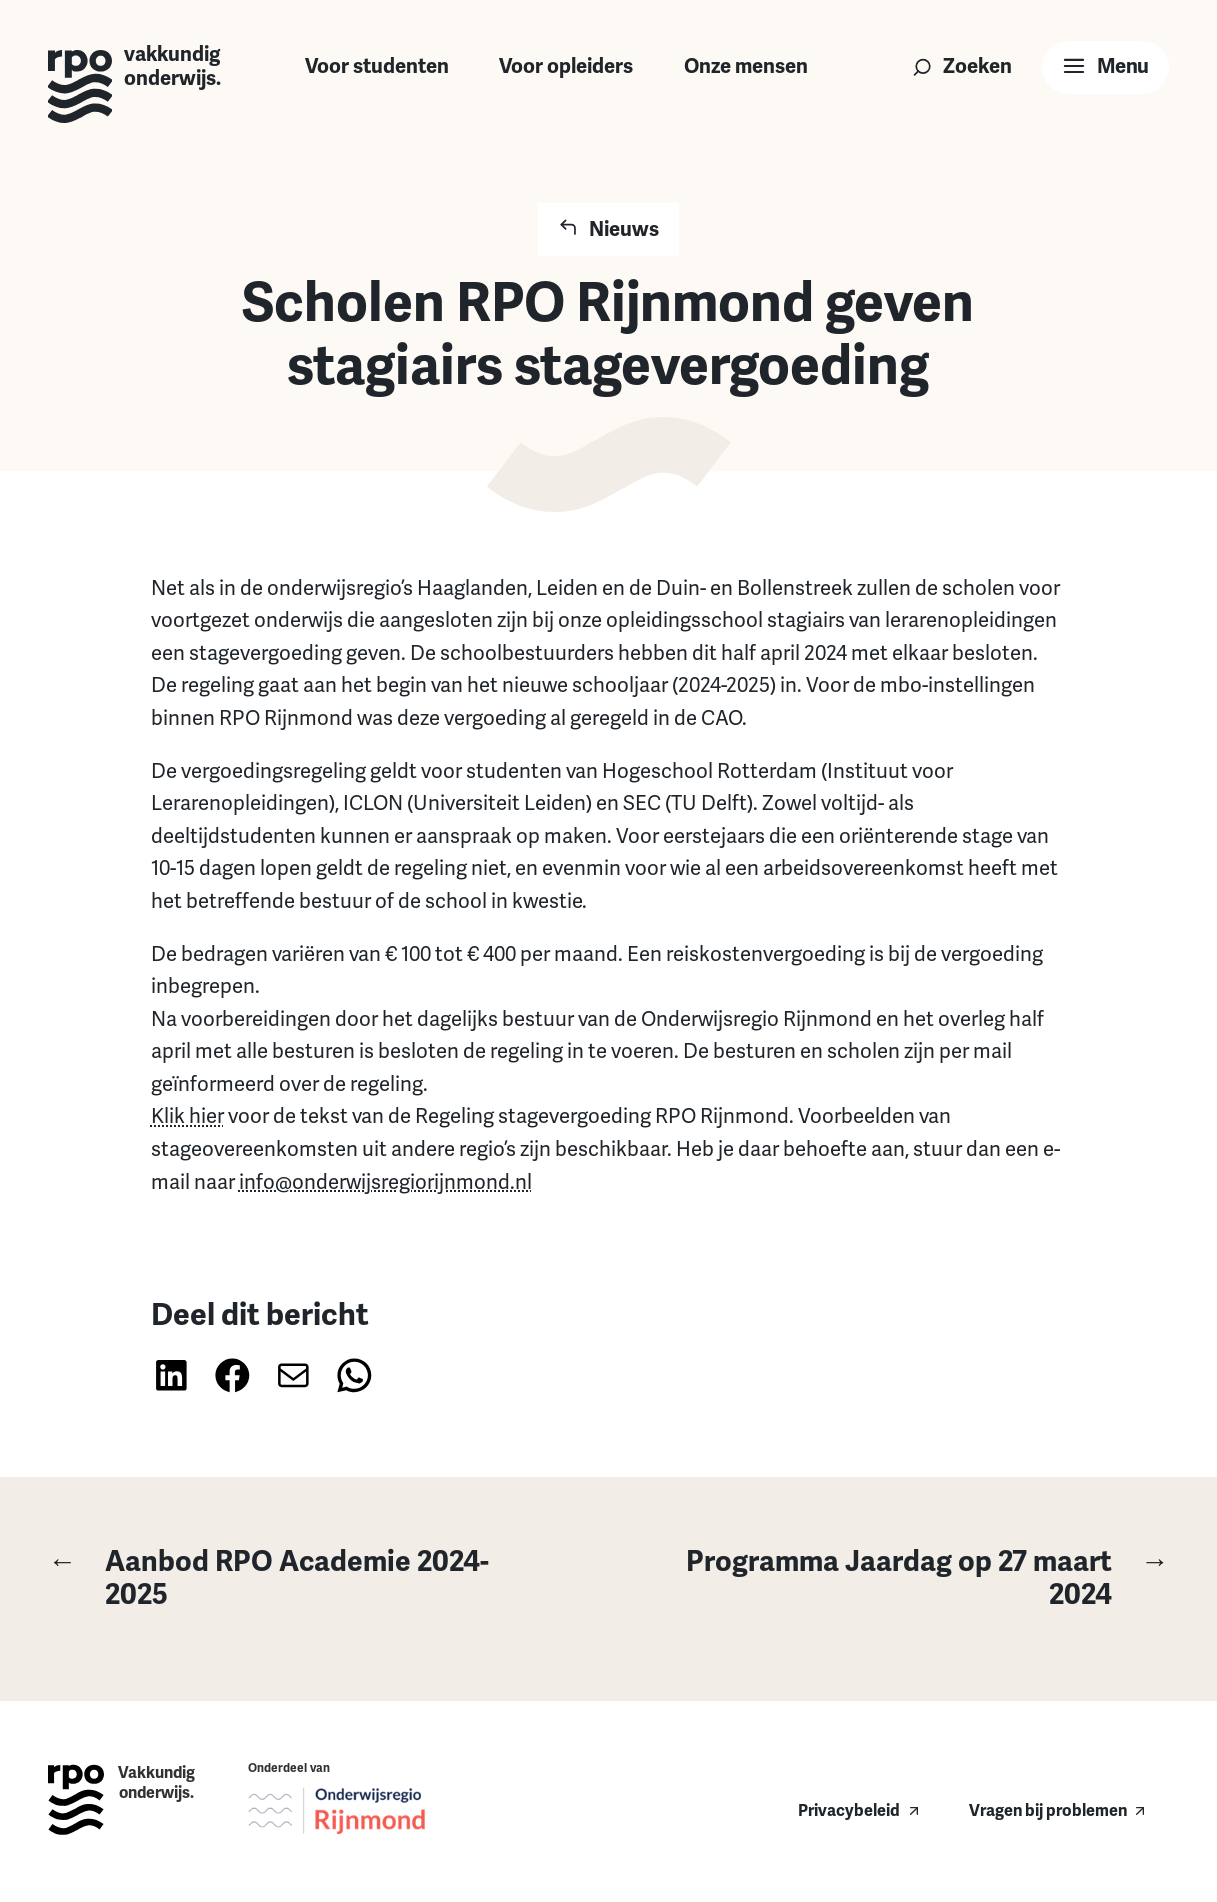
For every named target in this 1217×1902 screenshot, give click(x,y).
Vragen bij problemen (1048, 1810)
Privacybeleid (849, 1810)
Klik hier (187, 1116)
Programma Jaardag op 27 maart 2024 (909, 1578)
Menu (1123, 66)
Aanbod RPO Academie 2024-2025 (268, 1578)
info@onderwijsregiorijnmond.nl (385, 1182)
